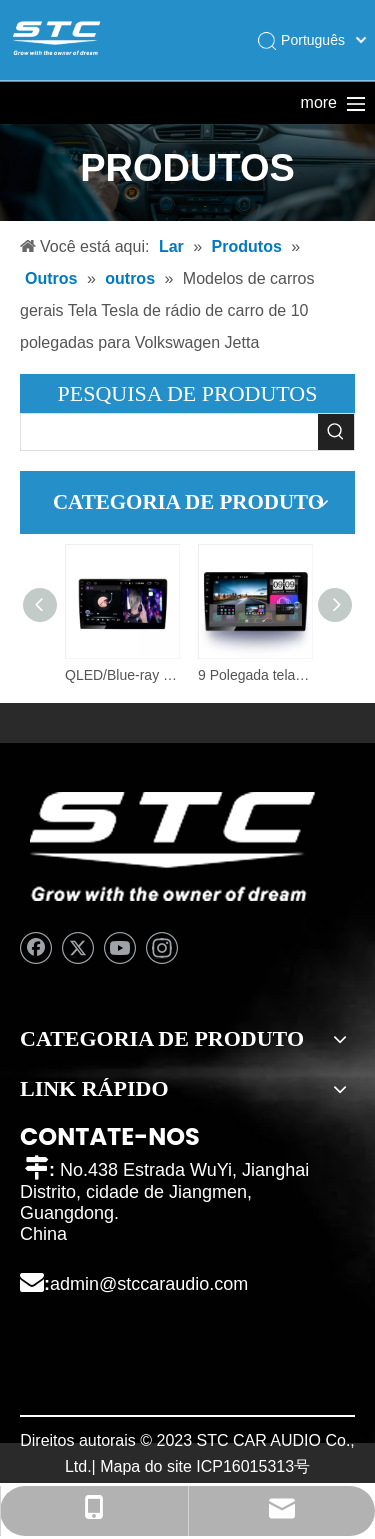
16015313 (258, 1466)
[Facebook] (36, 948)
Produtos (146, 102)
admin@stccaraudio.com (149, 1284)
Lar (48, 102)
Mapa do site (146, 1466)
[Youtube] (120, 948)
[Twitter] (78, 948)
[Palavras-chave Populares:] (336, 432)
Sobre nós (244, 102)
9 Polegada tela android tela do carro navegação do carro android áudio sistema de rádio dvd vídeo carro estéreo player (254, 675)
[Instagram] (162, 948)
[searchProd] (169, 432)
